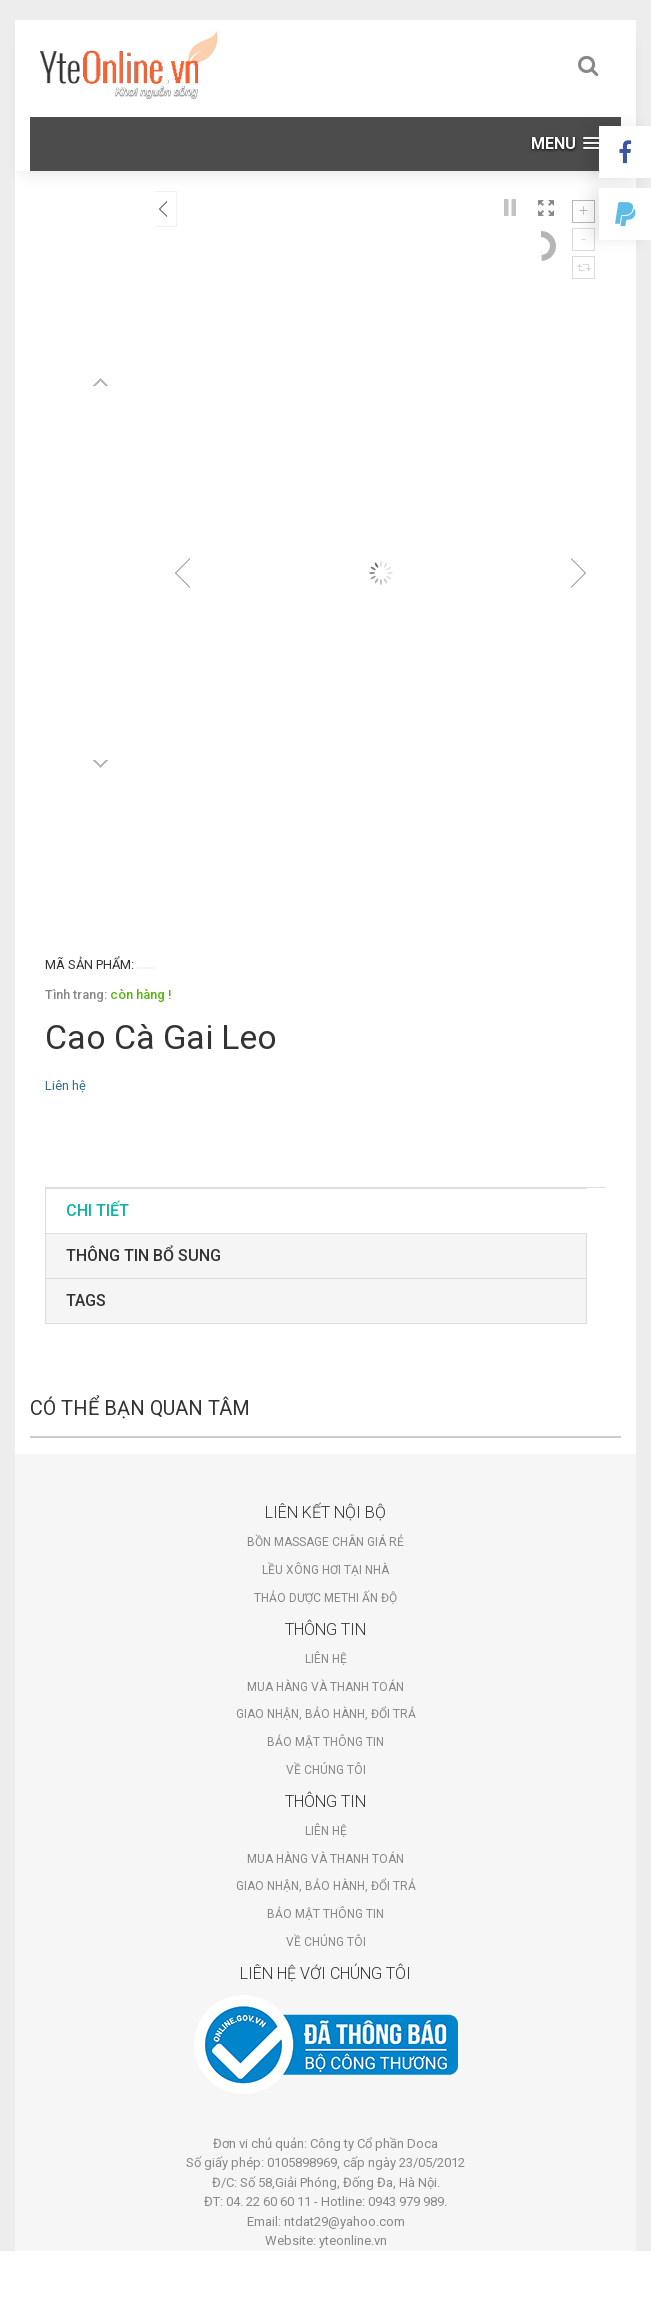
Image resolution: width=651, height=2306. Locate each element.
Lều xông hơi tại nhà (325, 1570)
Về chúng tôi (326, 1770)
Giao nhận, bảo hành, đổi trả (326, 1714)
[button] (566, 143)
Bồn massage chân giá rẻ (325, 1542)
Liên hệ (326, 1659)
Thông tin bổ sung (143, 1255)
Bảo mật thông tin (325, 1742)
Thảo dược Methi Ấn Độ (325, 1598)
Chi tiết (97, 1210)
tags (86, 1300)
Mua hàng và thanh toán (325, 1687)
